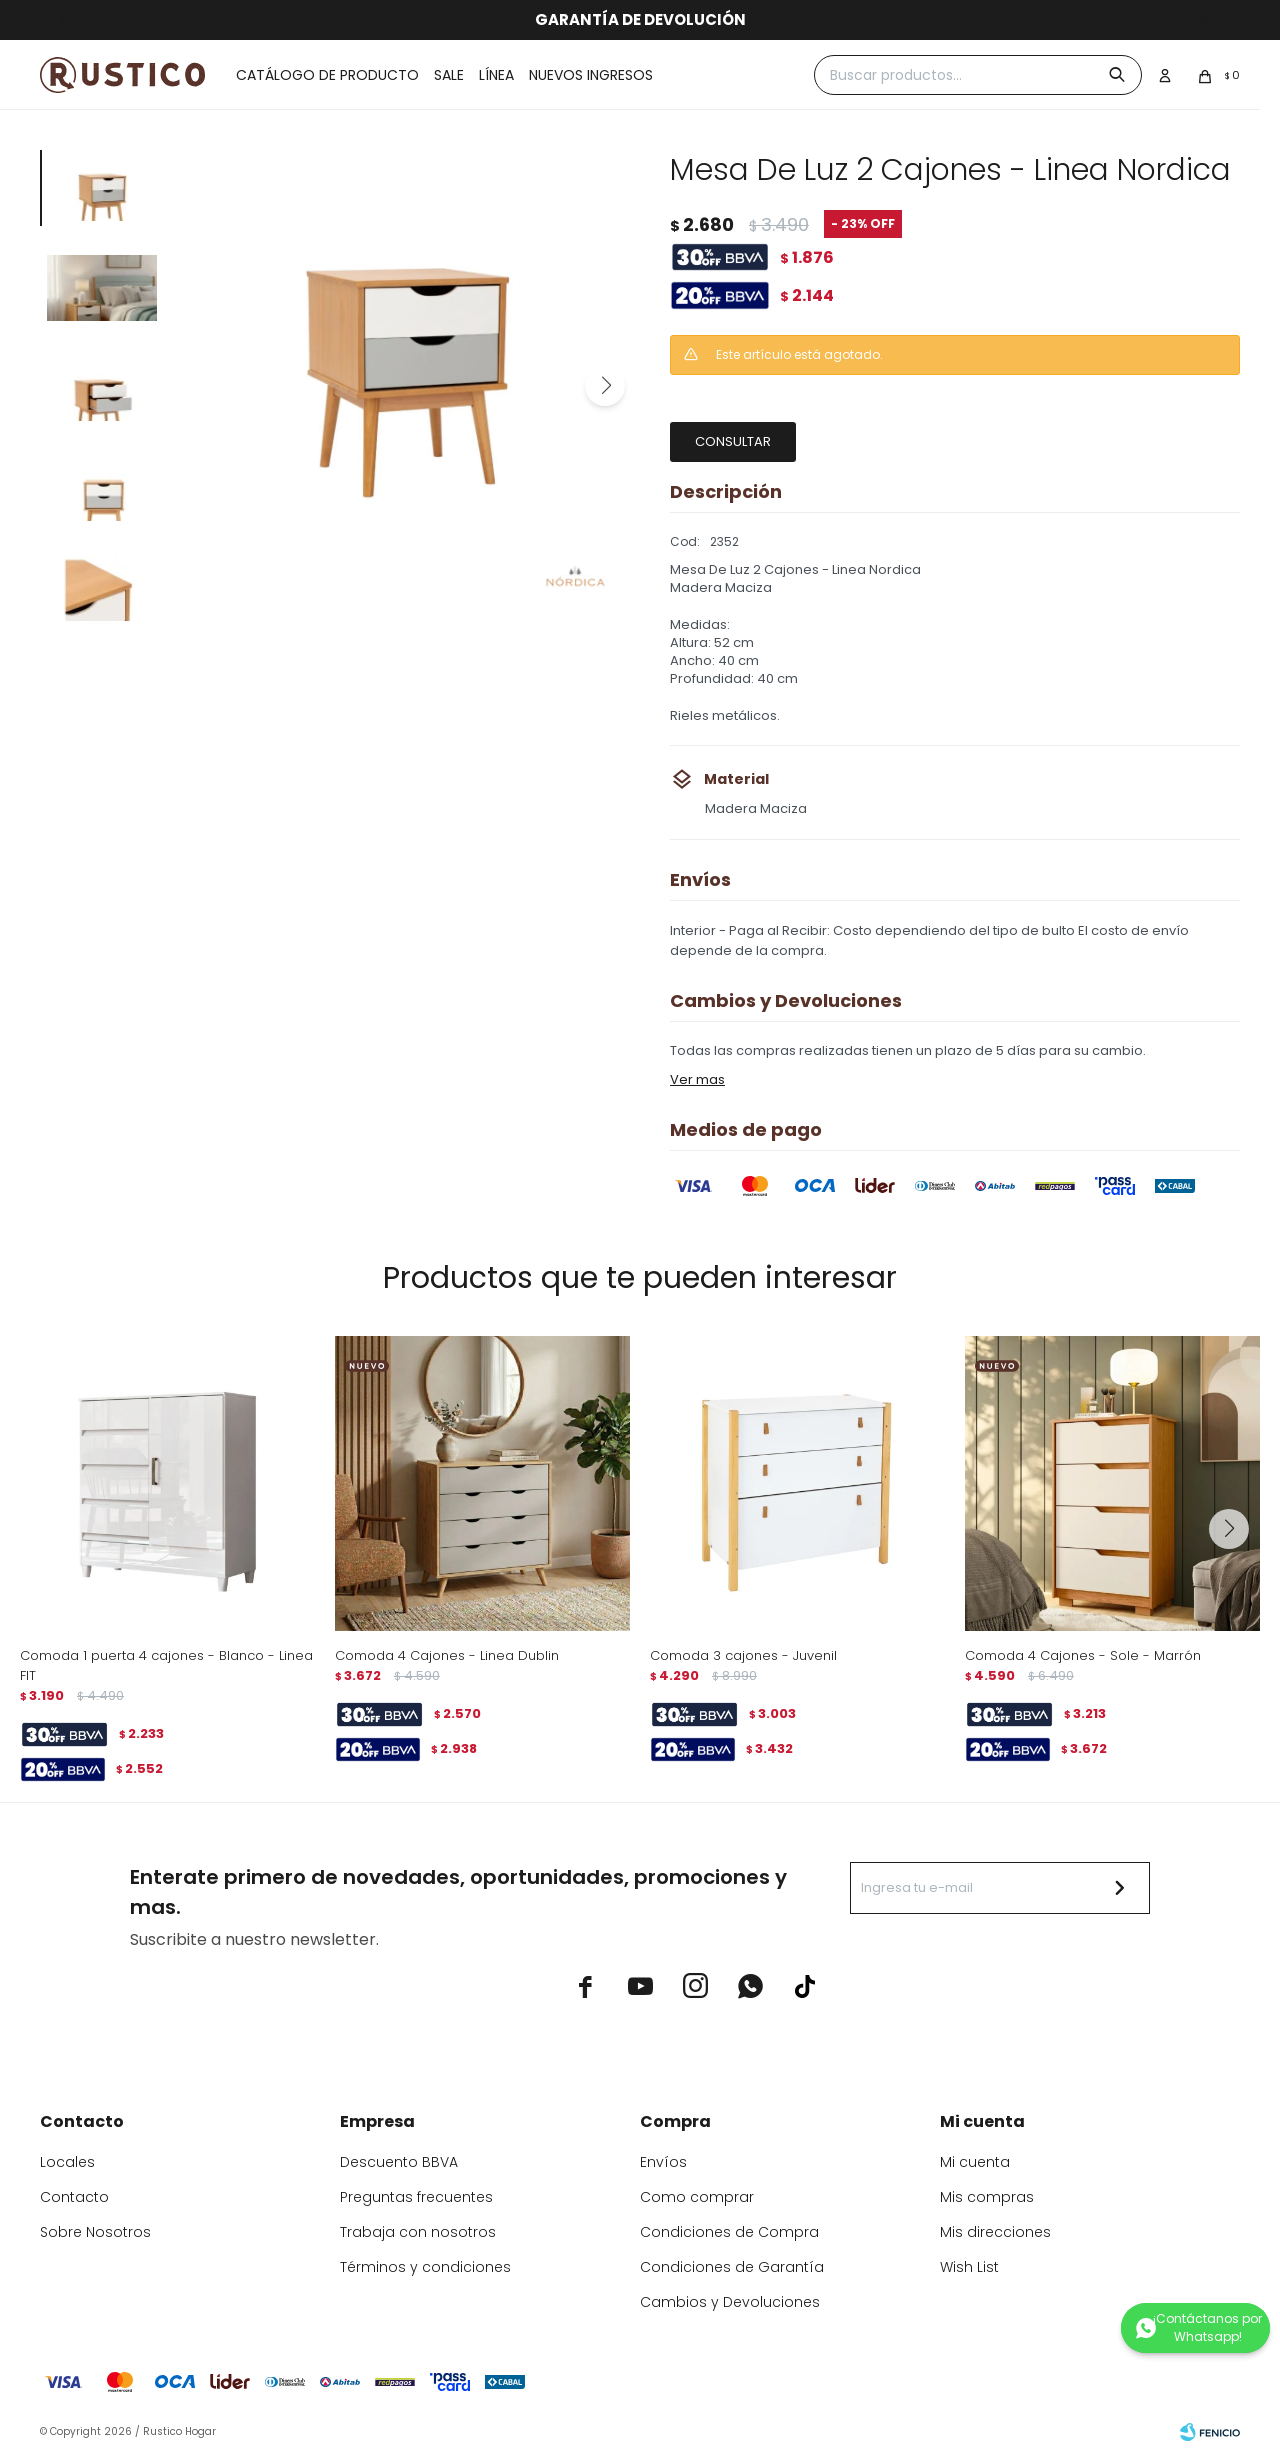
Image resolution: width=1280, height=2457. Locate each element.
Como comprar (697, 2197)
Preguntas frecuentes (416, 2197)
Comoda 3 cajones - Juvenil (743, 1655)
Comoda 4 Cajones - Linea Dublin (447, 1655)
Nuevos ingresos (591, 75)
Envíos (663, 2162)
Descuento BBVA (399, 2162)
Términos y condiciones (425, 2267)
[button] (605, 386)
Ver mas (697, 1079)
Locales (67, 2162)
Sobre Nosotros (95, 2232)
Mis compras (987, 2197)
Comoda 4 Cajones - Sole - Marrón (1083, 1655)
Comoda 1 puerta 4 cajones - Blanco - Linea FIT (166, 1665)
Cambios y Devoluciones (730, 2302)
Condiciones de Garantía (732, 2267)
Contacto (74, 2197)
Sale (449, 75)
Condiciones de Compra (729, 2232)
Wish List (969, 2267)
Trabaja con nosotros (418, 2232)
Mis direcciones (995, 2232)
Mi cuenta (975, 2162)
